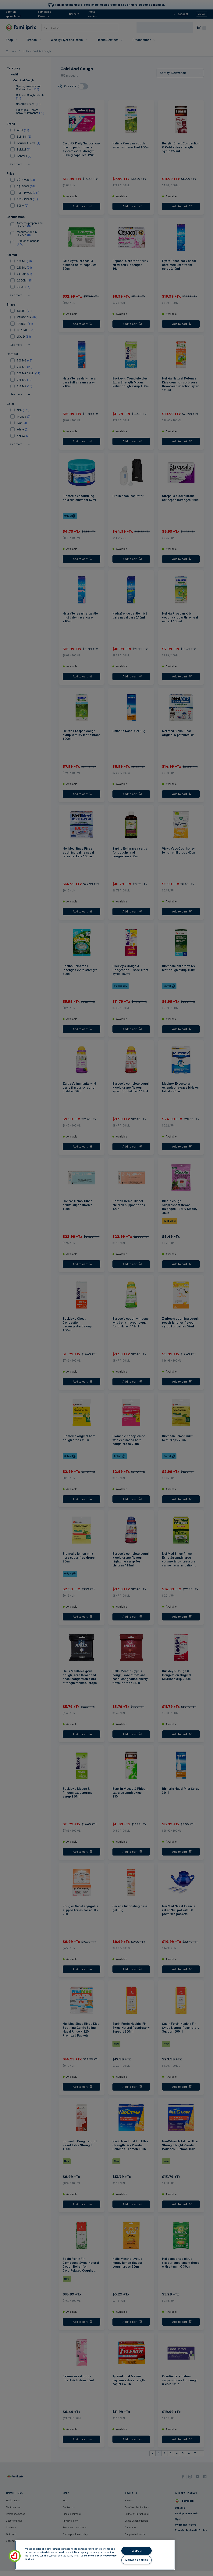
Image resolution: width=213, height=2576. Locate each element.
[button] (15, 2556)
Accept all (137, 2550)
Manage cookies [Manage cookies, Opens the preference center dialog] (136, 2560)
